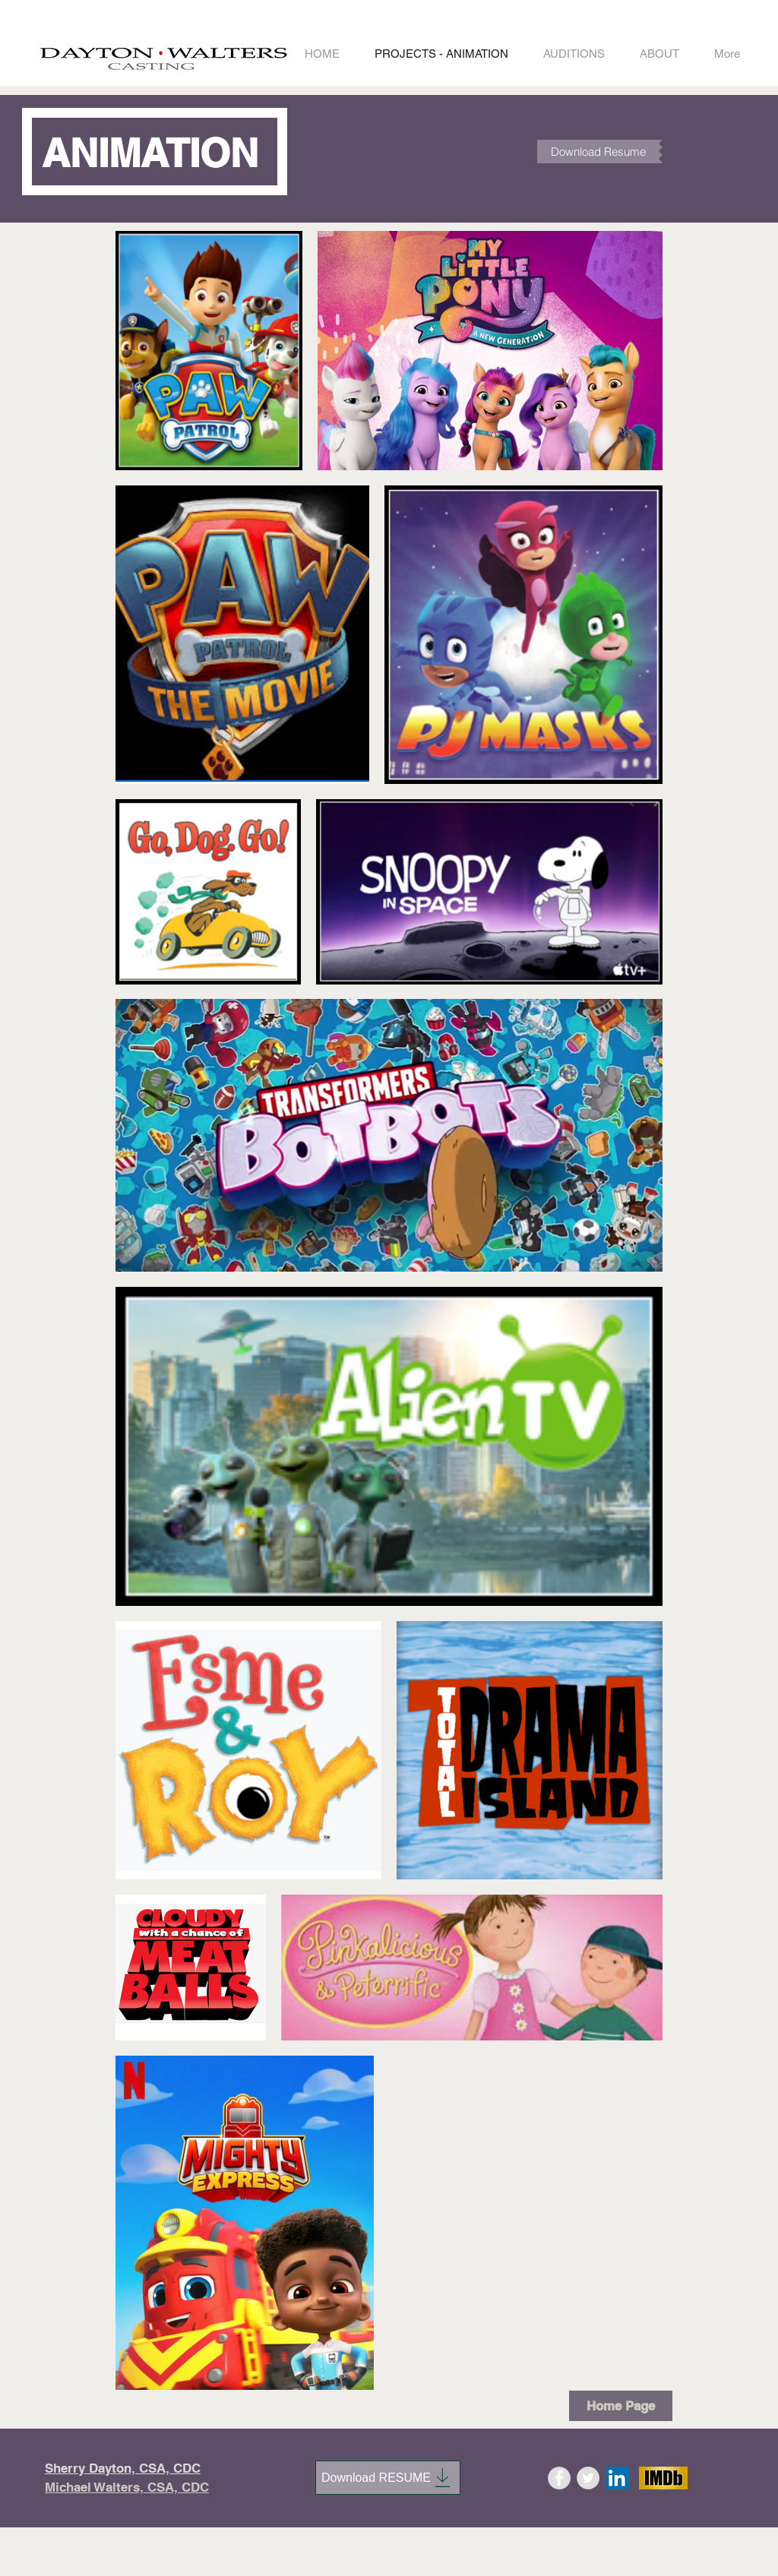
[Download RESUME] (387, 2478)
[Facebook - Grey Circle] (559, 2478)
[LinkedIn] (617, 2478)
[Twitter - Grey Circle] (588, 2478)
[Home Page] (620, 2406)
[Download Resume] (598, 151)
